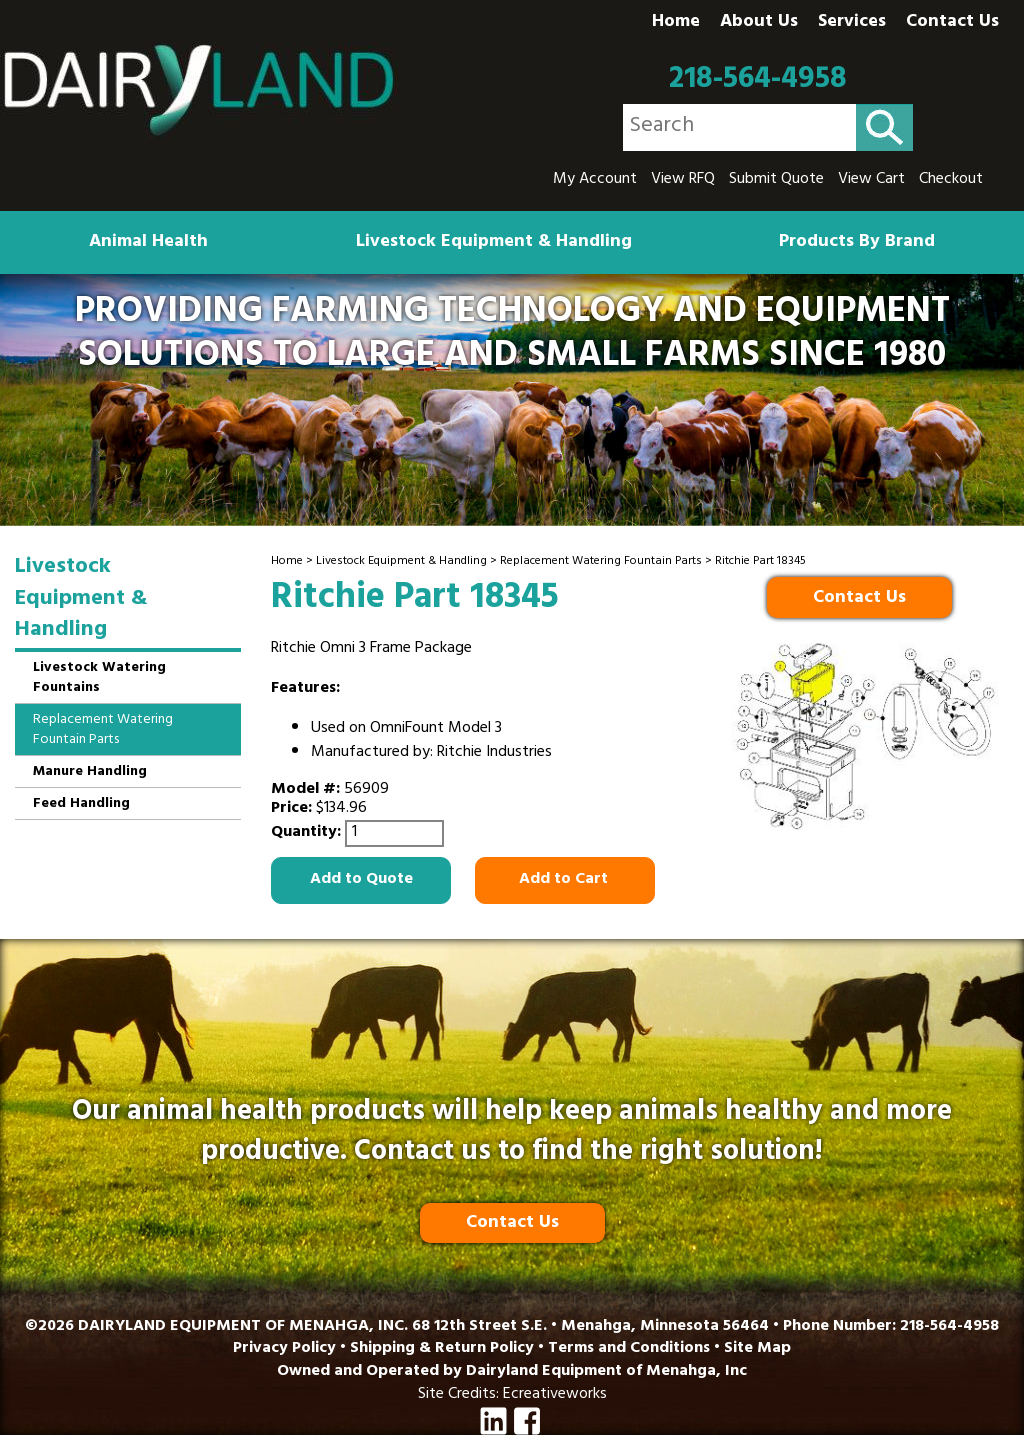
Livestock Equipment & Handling (494, 243)
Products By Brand (857, 243)
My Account (595, 180)
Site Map (757, 1349)
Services (852, 23)
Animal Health (148, 243)
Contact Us (952, 23)
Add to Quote (361, 880)
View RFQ (683, 180)
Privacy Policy (284, 1349)
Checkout (951, 180)
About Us (759, 23)
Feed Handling (81, 804)
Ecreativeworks (555, 1395)
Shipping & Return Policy (442, 1349)
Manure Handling (90, 772)
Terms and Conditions (629, 1349)
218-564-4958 (758, 80)
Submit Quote (776, 180)
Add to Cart (565, 880)
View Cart (871, 180)
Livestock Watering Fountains (99, 678)
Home (676, 23)
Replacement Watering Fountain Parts (601, 562)
